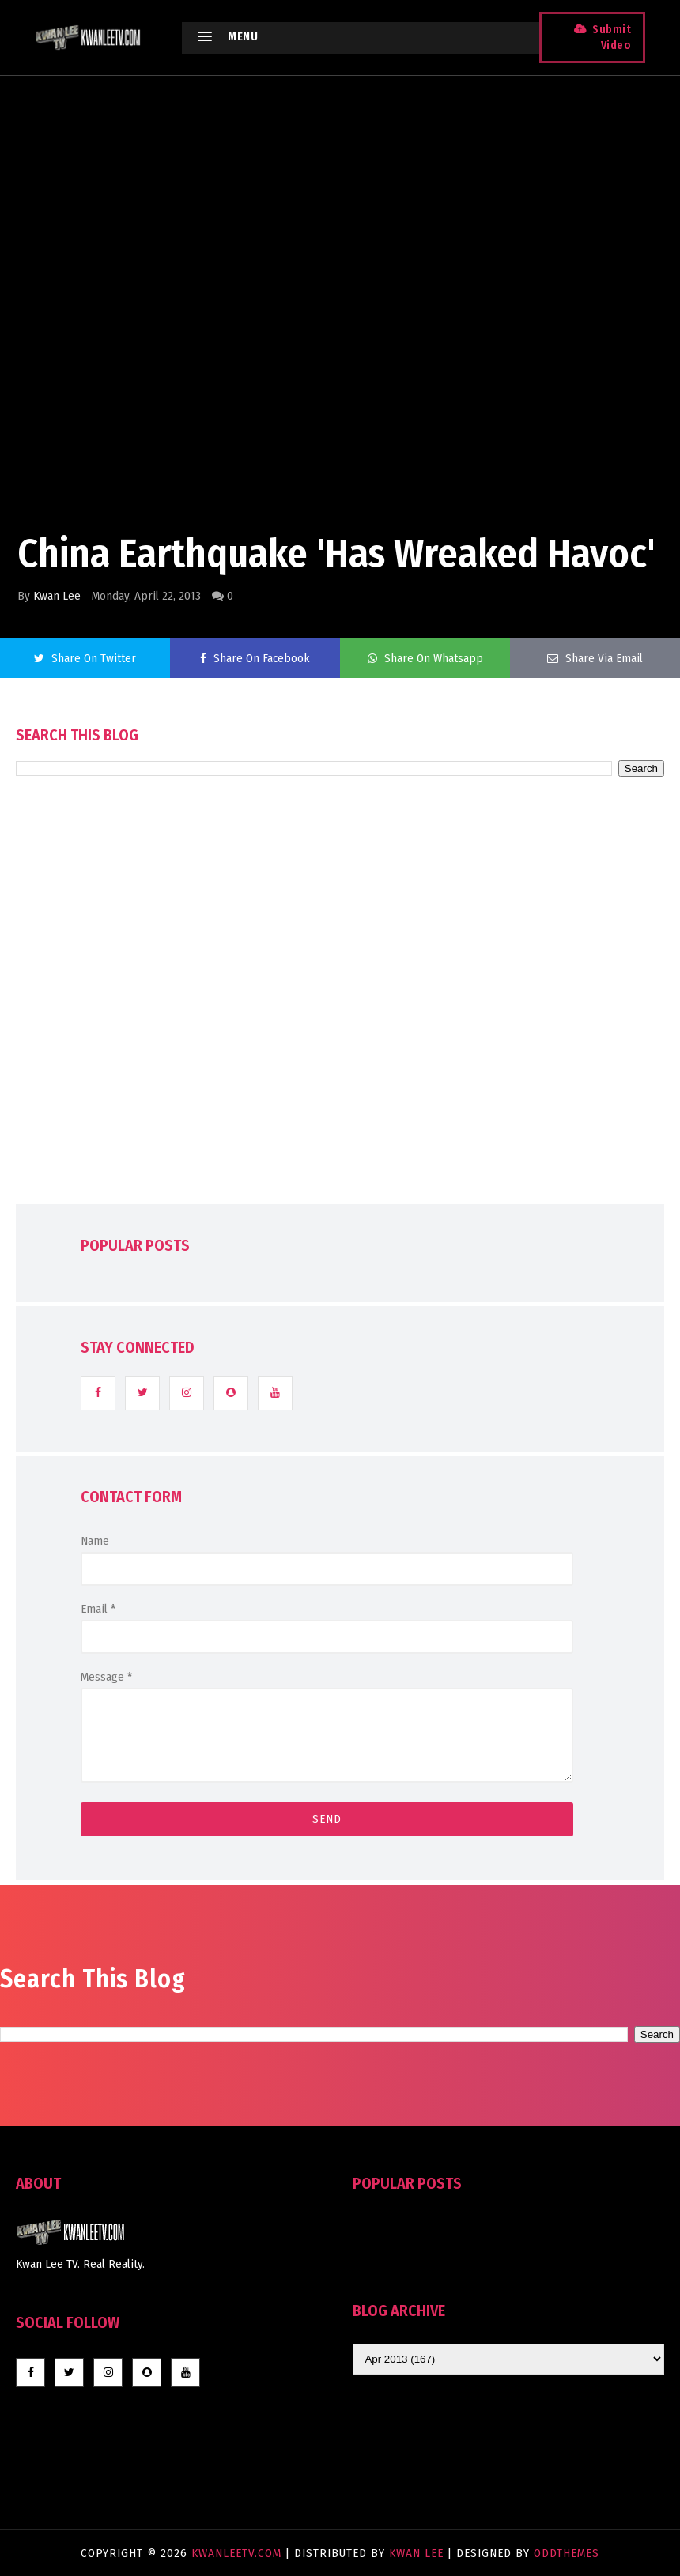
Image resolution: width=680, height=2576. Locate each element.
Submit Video (606, 37)
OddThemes (566, 2553)
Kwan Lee (57, 596)
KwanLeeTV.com (238, 2553)
